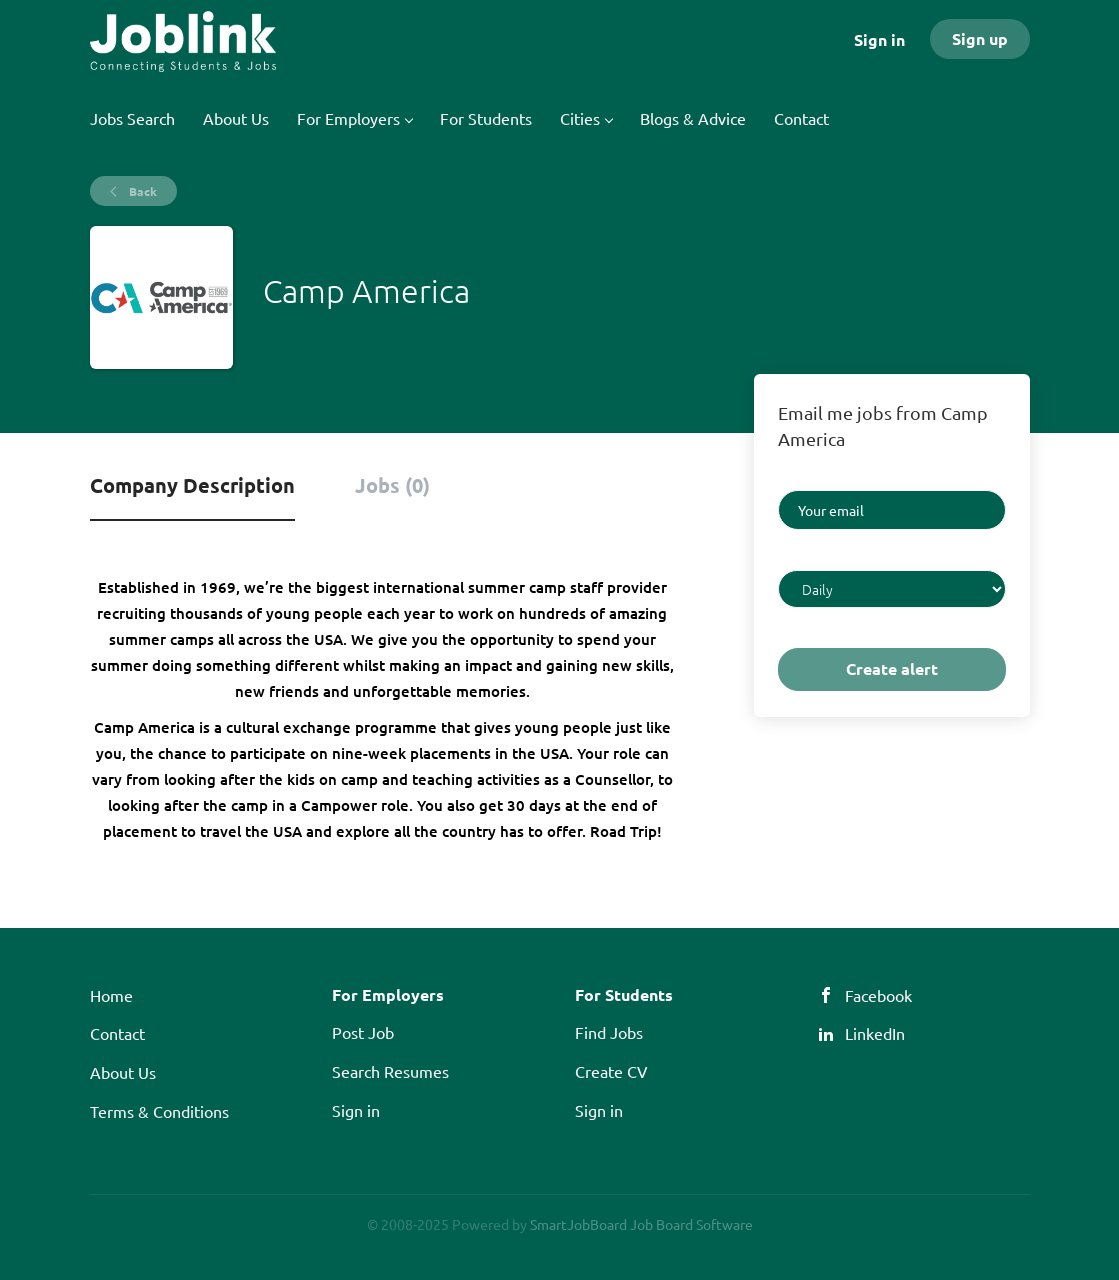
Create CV (611, 1071)
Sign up (980, 38)
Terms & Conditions (159, 1111)
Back (141, 191)
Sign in (879, 39)
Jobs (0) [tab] (392, 485)
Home (111, 995)
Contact (117, 1033)
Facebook (878, 995)
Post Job (363, 1032)
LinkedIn (875, 1033)
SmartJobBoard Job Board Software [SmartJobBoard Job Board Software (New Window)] (641, 1224)
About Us (123, 1072)
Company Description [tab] (192, 485)
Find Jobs (609, 1032)
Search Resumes (390, 1071)
